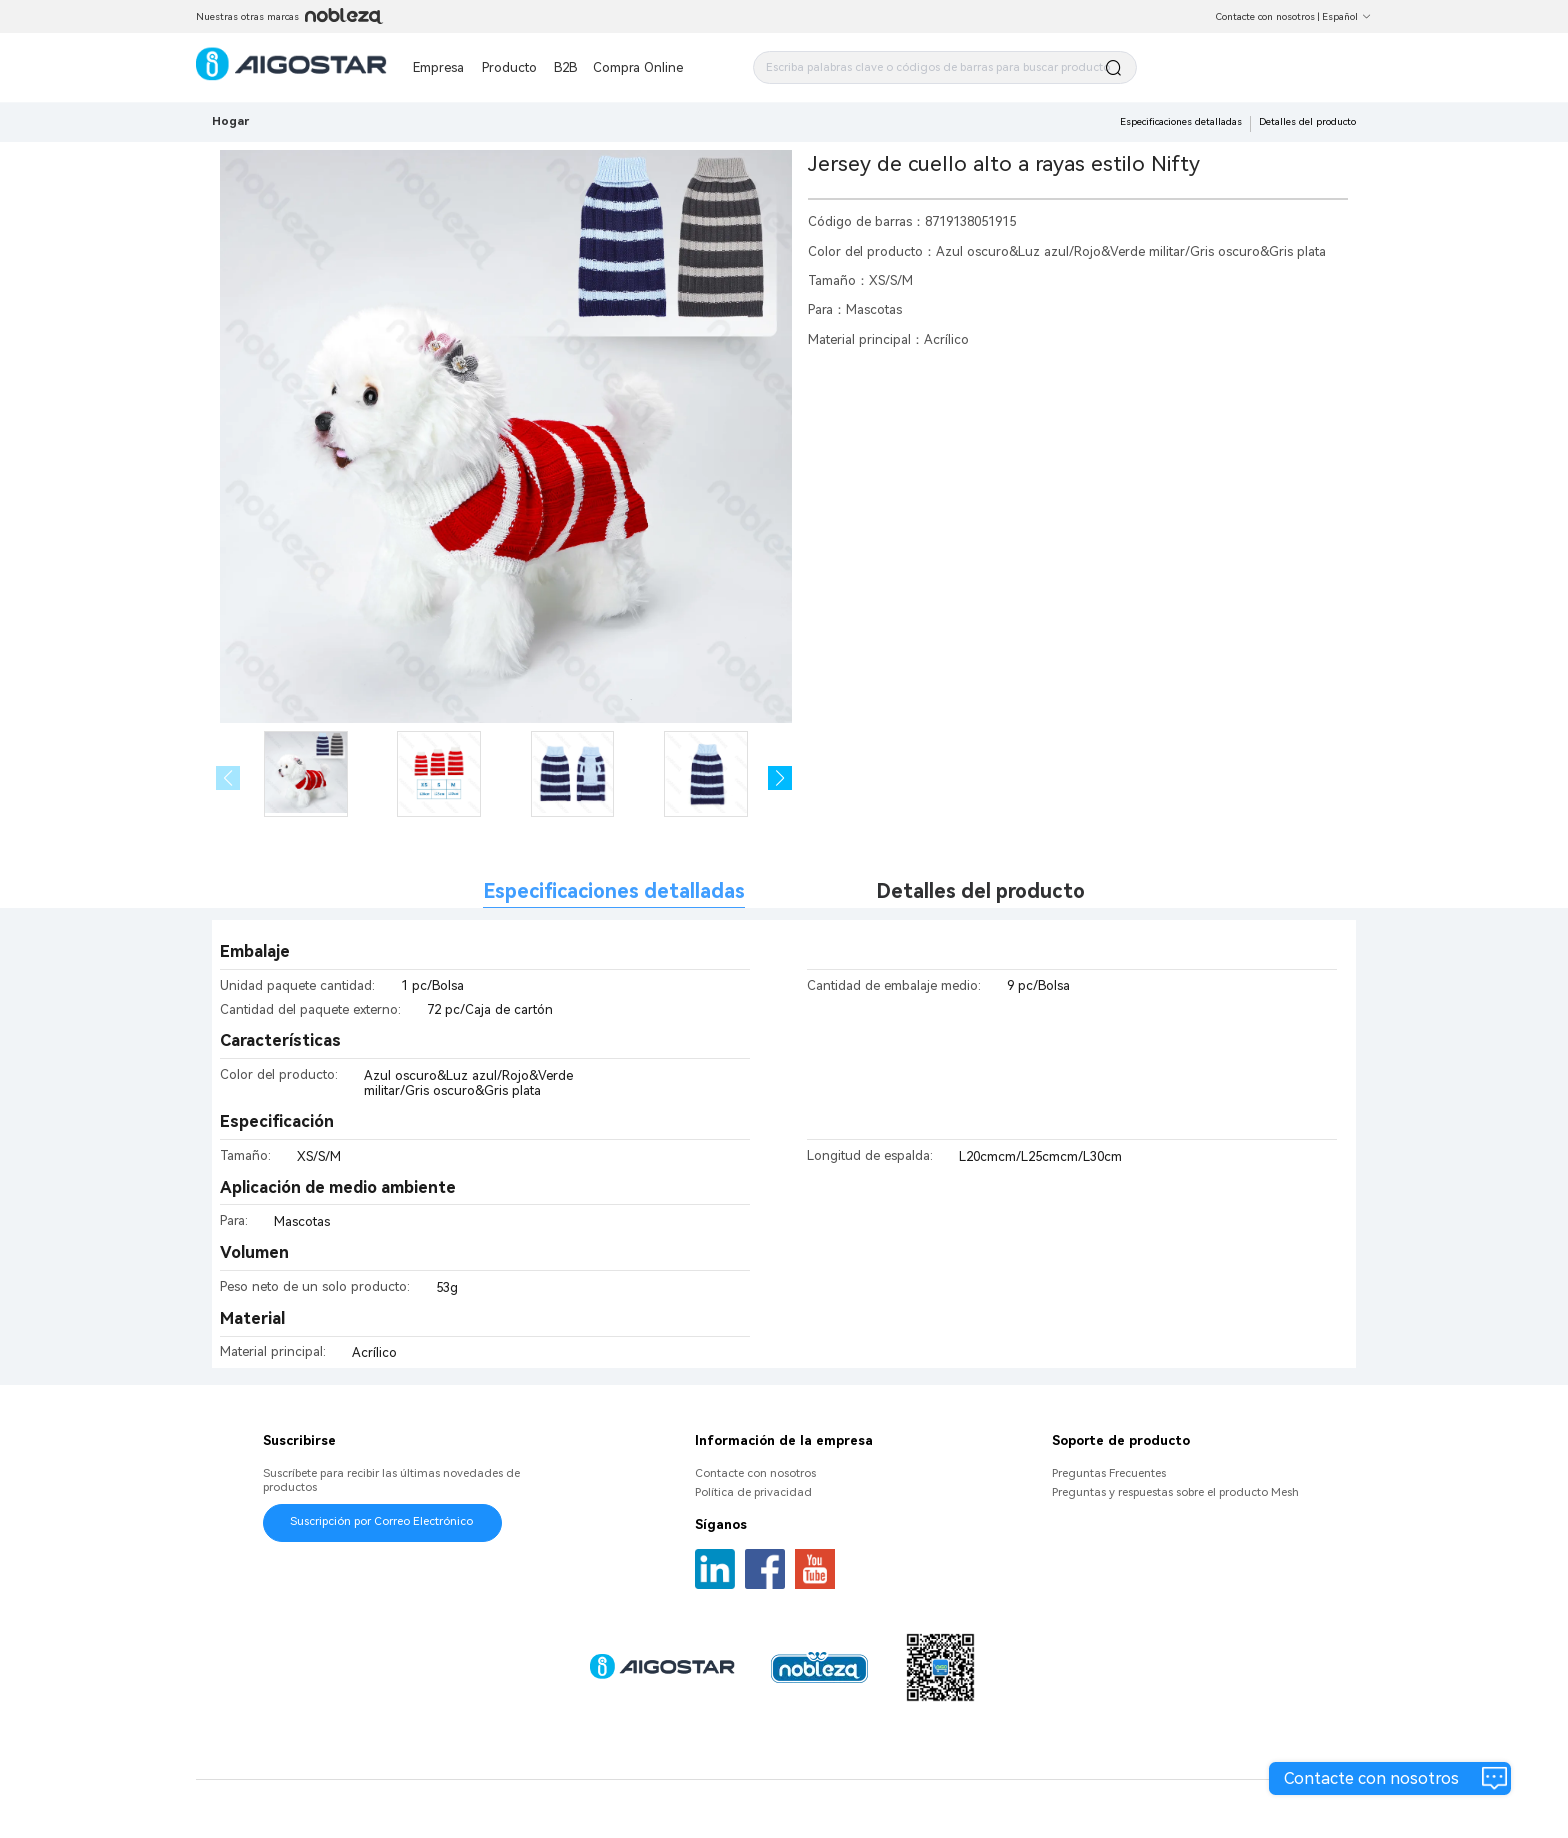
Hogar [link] (230, 121)
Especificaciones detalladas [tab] (614, 891)
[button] (780, 778)
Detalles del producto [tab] (980, 891)
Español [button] (1347, 16)
